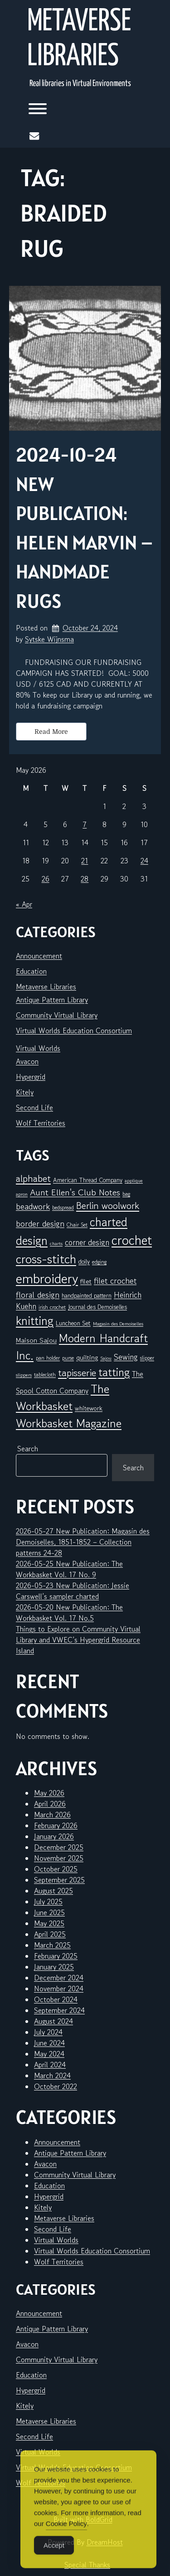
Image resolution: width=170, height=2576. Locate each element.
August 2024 (53, 2021)
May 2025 (49, 1923)
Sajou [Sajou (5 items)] (106, 1358)
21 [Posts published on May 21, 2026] (84, 860)
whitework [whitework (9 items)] (88, 1408)
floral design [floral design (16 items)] (37, 1294)
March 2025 (52, 1945)
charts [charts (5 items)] (56, 1243)
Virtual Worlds (38, 1048)
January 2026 (54, 1836)
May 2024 (49, 2053)
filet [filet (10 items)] (86, 1281)
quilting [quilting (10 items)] (87, 1357)
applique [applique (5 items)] (134, 1180)
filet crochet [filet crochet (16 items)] (115, 1280)
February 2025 (56, 1955)
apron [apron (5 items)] (22, 1194)
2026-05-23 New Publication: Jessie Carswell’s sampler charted (72, 1591)
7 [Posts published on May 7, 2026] (85, 824)
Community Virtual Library (56, 1015)
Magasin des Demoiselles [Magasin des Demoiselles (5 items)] (118, 1323)
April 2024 (50, 2064)
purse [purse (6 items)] (68, 1358)
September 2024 (59, 2010)
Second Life (34, 1107)
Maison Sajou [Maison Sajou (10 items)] (36, 1340)
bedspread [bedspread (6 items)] (63, 1207)
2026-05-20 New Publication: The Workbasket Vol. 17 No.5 (69, 1612)
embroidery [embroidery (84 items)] (47, 1278)
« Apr (24, 904)
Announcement (39, 955)
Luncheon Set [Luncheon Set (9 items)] (73, 1323)
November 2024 (58, 1988)
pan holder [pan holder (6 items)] (48, 1358)
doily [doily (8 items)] (84, 1261)
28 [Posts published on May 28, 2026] (84, 878)
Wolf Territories (40, 1122)
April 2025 (50, 1934)
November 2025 (58, 1858)
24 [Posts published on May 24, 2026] (144, 860)
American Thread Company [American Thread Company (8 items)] (87, 1179)
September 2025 (59, 1879)
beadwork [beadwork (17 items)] (33, 1206)
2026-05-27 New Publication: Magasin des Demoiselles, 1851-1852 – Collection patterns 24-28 (83, 1542)
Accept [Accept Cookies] (54, 2562)
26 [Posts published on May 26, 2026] (45, 878)
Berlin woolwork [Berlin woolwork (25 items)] (107, 1206)
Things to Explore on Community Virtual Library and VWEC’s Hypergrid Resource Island (78, 1639)
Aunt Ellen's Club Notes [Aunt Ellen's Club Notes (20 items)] (75, 1192)
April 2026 (50, 1803)
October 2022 (55, 2086)
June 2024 (49, 2042)
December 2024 (58, 1977)
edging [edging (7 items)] (99, 1261)
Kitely (25, 1092)
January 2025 (54, 1966)
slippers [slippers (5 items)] (24, 1375)
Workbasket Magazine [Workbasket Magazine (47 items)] (68, 1423)
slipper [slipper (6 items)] (147, 1358)
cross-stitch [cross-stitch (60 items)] (46, 1259)
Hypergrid (30, 1076)
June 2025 (49, 1912)
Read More (51, 731)
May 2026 (49, 1792)
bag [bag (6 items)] (126, 1194)
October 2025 (56, 1868)
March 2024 (52, 2075)
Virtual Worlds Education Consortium (74, 1030)
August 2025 (53, 1890)
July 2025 (48, 1901)
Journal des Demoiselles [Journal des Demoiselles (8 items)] (97, 1306)
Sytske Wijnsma (49, 639)
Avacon (27, 1061)
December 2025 (58, 1847)
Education (31, 971)
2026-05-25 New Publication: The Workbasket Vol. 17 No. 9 (69, 1569)
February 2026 (56, 1825)
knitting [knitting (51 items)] (34, 1320)
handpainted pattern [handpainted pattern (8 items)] (87, 1295)
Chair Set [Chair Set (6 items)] (77, 1224)
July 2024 (48, 2032)
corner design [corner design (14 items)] (87, 1242)
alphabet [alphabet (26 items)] (33, 1178)
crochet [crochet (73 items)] (132, 1240)
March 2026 (52, 1814)
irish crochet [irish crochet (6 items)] (52, 1307)
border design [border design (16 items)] (40, 1223)
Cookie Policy (66, 2541)
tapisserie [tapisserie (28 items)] (77, 1373)
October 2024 (56, 1999)
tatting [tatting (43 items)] (114, 1372)
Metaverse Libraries (79, 39)
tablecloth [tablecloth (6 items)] (45, 1374)
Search (27, 1448)
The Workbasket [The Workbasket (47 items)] (62, 1397)
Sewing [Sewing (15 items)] (126, 1357)
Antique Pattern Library (52, 999)
